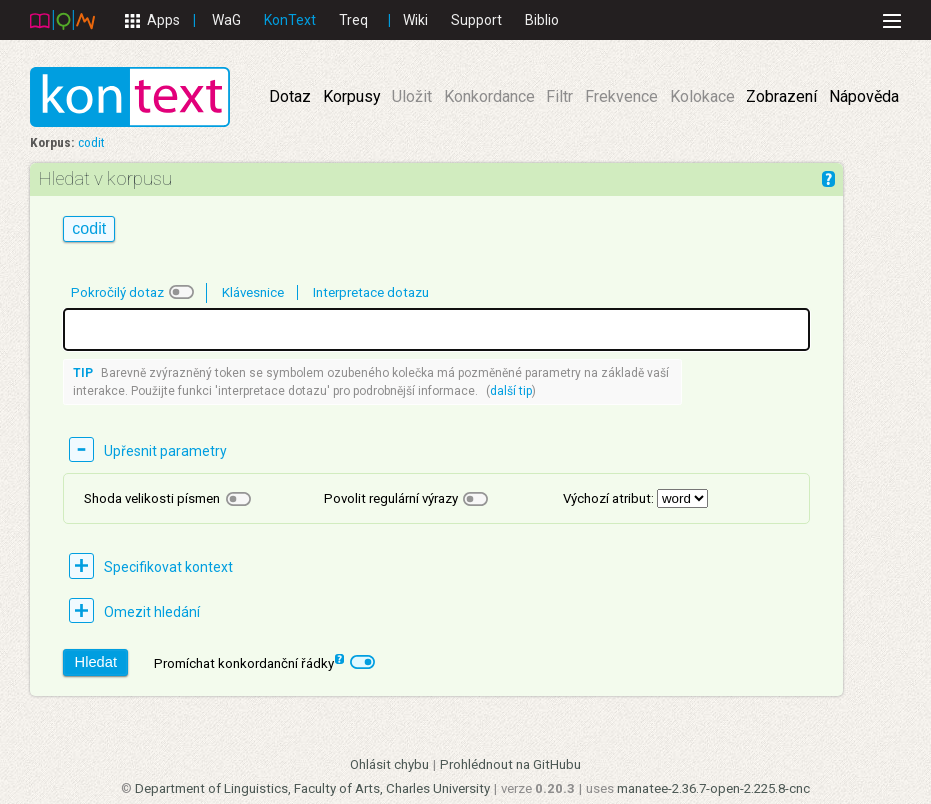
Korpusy (352, 96)
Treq (353, 20)
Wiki (415, 20)
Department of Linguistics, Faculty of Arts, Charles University (312, 788)
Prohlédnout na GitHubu (510, 764)
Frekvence (621, 96)
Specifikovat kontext (168, 567)
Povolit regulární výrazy (391, 498)
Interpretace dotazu (371, 292)
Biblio (542, 20)
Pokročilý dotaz (117, 292)
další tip (511, 391)
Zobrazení (781, 96)
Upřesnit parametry (165, 451)
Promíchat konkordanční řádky (249, 662)
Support (476, 20)
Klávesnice (253, 292)
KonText (290, 20)
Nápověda (864, 96)
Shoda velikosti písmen (152, 498)
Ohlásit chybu (389, 764)
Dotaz (290, 96)
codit (91, 142)
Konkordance (489, 96)
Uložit (412, 96)
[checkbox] (181, 292)
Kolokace (702, 96)
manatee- (713, 788)
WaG (226, 20)
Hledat (96, 662)
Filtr (559, 96)
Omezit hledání (152, 612)
